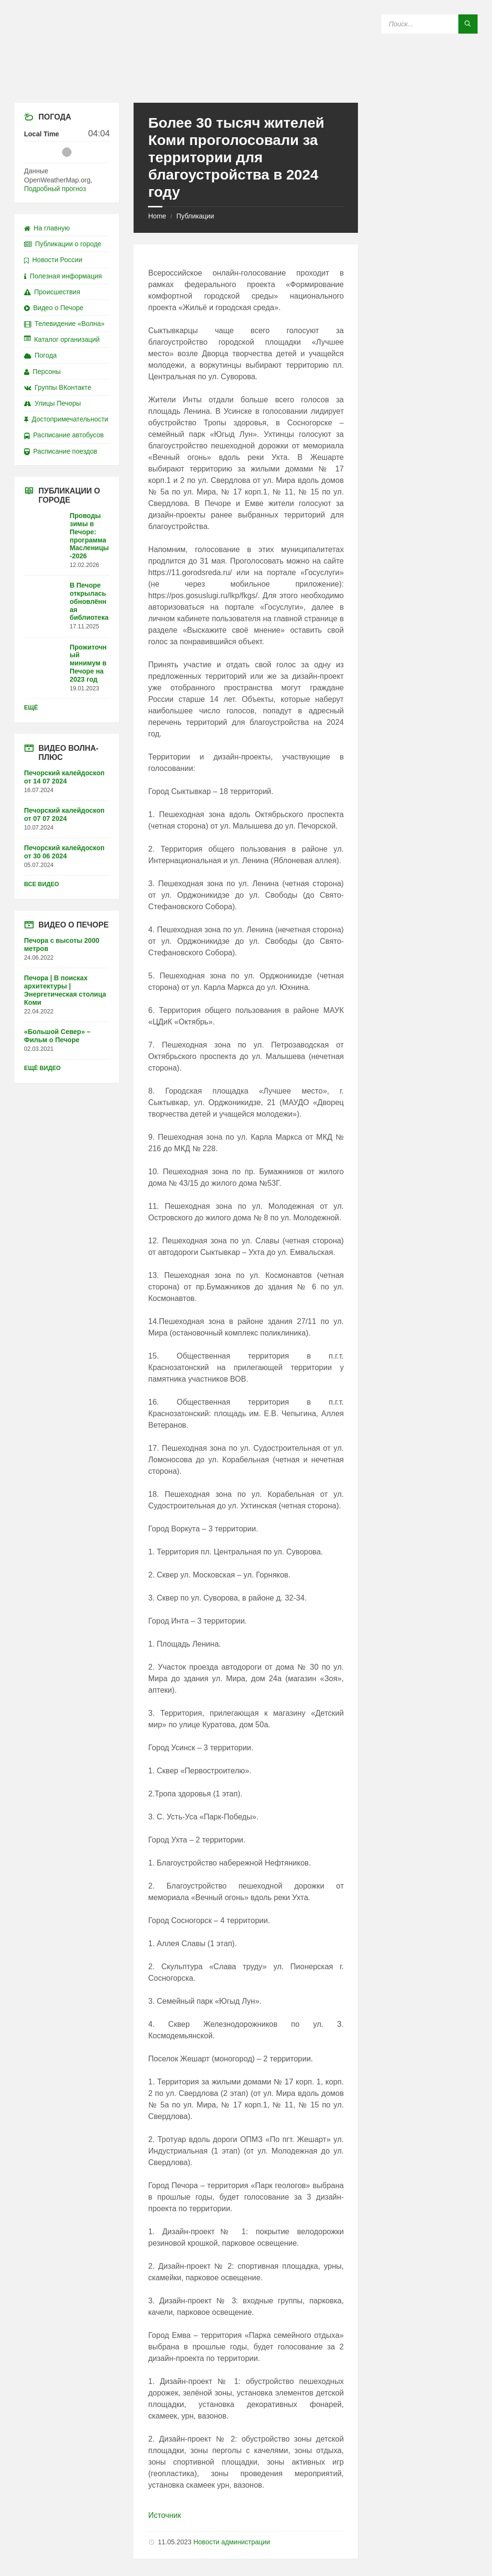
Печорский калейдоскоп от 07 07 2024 (64, 814)
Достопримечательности (66, 419)
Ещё (31, 707)
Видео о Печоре (54, 308)
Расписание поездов (60, 451)
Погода (40, 355)
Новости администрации (231, 2542)
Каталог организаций (61, 339)
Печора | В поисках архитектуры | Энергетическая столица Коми (65, 990)
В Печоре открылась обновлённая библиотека (89, 601)
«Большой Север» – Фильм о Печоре (57, 1036)
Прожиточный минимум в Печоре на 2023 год (88, 663)
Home (157, 216)
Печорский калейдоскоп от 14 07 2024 (64, 777)
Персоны (42, 371)
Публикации (195, 216)
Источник (164, 2515)
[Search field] (429, 24)
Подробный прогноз (55, 189)
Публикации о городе (62, 244)
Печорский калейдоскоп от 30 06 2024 (64, 852)
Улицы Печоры (52, 403)
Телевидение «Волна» (64, 323)
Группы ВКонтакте (57, 387)
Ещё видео (42, 1068)
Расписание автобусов (64, 435)
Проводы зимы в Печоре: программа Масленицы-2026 (89, 536)
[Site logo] (246, 84)
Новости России (53, 260)
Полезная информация (63, 276)
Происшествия (52, 292)
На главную (47, 228)
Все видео (41, 884)
